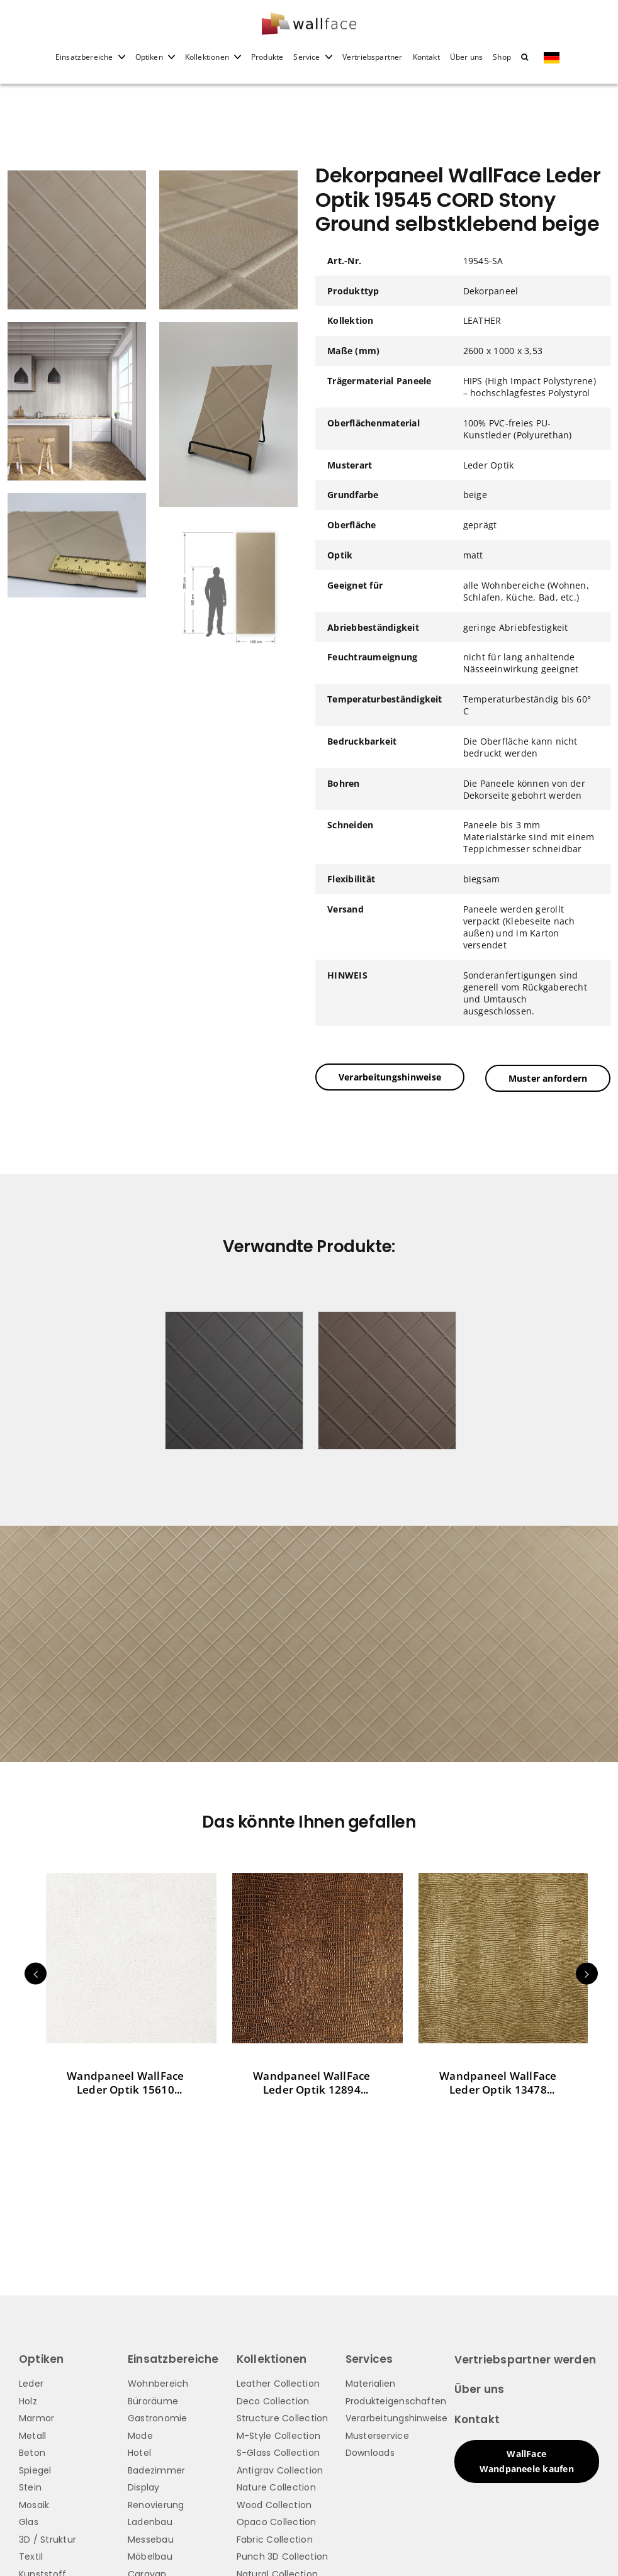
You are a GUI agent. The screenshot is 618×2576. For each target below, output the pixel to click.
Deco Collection (273, 2399)
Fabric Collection (275, 2537)
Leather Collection (278, 2382)
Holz (28, 2399)
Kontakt (477, 2417)
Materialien (371, 2382)
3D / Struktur (47, 2537)
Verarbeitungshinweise (390, 1077)
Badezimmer (156, 2468)
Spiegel (35, 2468)
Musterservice (377, 2434)
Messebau (151, 2537)
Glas (28, 2520)
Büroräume (153, 2399)
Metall (32, 2434)
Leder (31, 2382)
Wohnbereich (158, 2382)
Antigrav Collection (280, 2468)
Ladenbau (150, 2520)
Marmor (36, 2417)
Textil (31, 2555)
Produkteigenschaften (396, 2399)
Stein (30, 2486)
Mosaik (34, 2503)
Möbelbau (150, 2555)
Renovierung (156, 2503)
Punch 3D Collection (283, 2555)
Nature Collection (276, 2486)
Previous (36, 1972)
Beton (32, 2451)
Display (144, 2486)
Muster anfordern (548, 1077)
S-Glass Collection (278, 2451)
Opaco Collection (277, 2520)
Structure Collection (283, 2417)
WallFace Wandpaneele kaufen (527, 2459)
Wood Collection (274, 2503)
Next (587, 1972)
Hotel (139, 2451)
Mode (140, 2434)
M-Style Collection (278, 2434)
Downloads (370, 2451)
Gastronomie (158, 2417)
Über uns (479, 2388)
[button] (524, 65)
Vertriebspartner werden (525, 2357)
